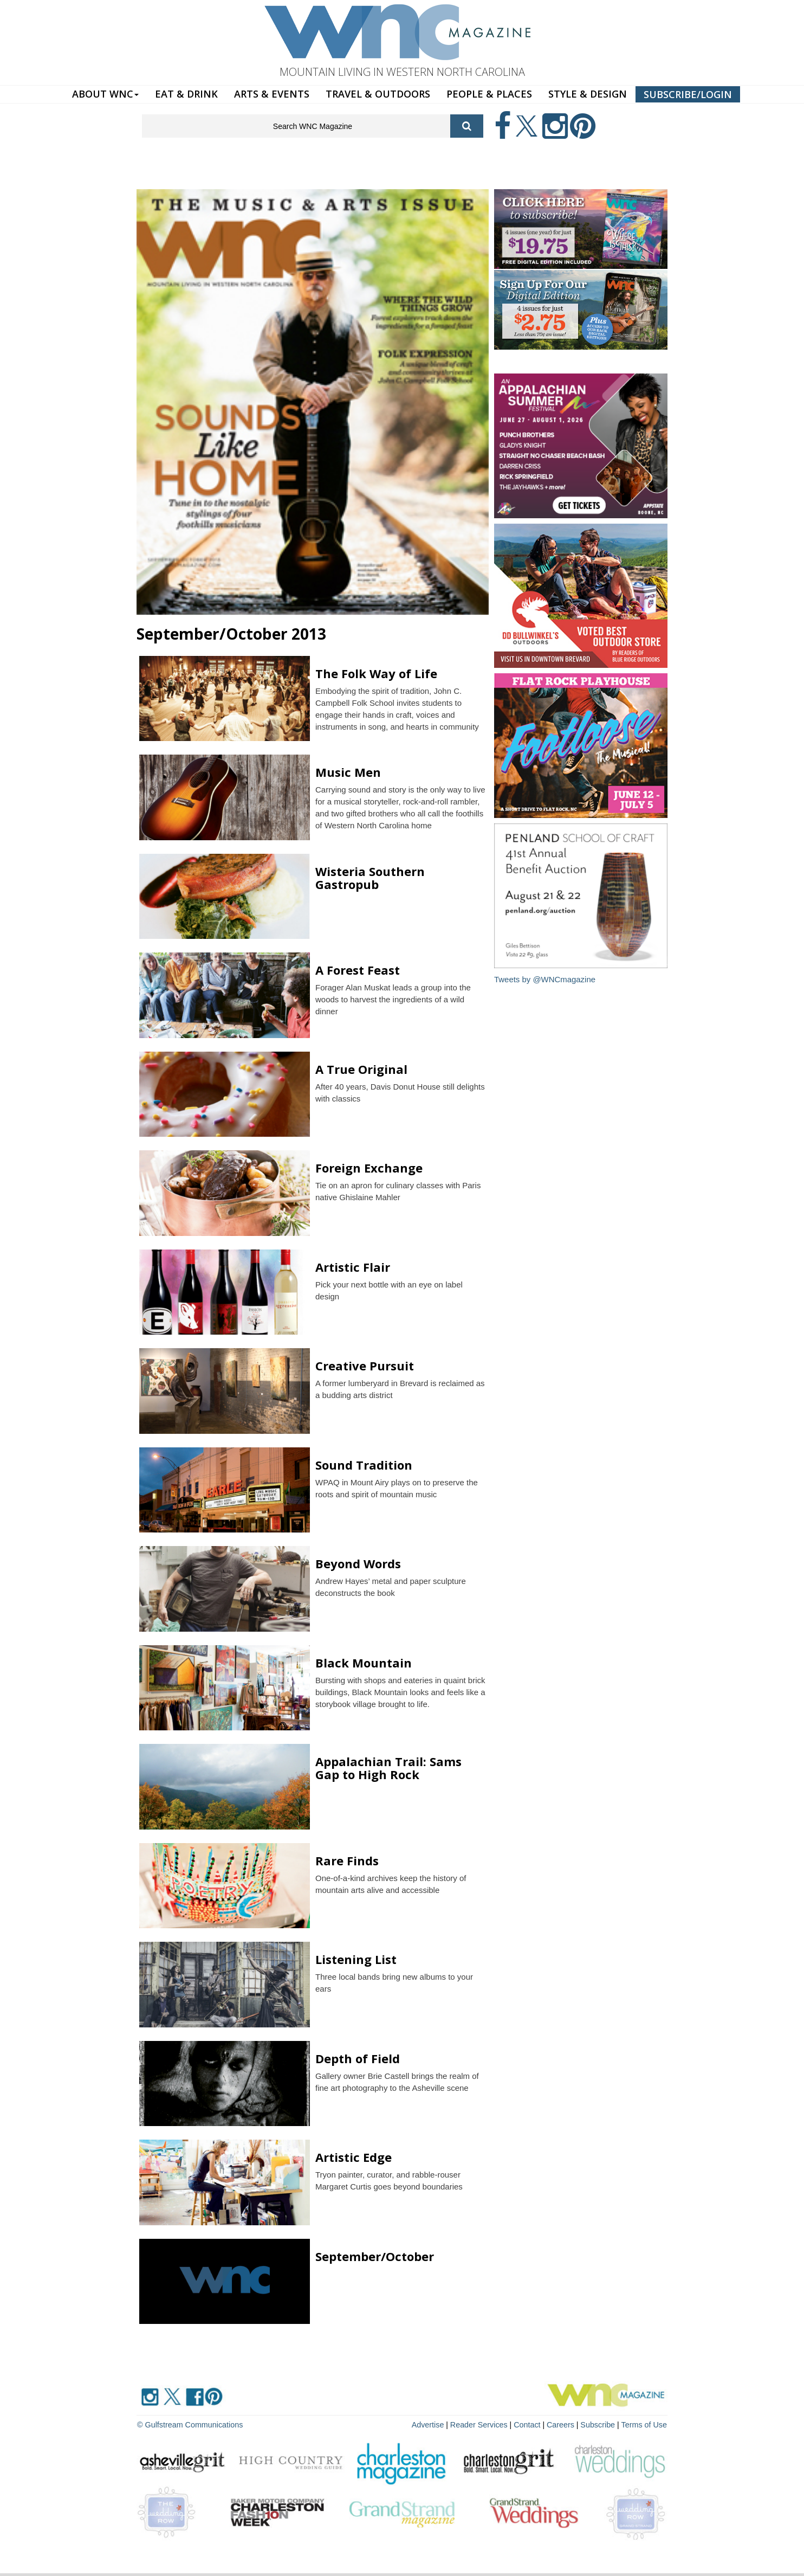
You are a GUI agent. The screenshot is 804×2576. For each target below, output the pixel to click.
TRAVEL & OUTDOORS (378, 93)
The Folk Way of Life (376, 673)
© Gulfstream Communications (189, 2424)
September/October (374, 2256)
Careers (562, 2424)
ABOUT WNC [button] (105, 93)
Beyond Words (358, 1563)
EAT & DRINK (186, 93)
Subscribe (600, 2424)
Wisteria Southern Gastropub (370, 877)
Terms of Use (645, 2424)
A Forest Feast (357, 970)
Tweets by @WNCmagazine (545, 979)
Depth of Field (357, 2058)
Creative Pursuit (364, 1365)
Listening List (356, 1959)
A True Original (361, 1069)
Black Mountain (363, 1662)
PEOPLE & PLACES (489, 93)
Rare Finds (347, 1860)
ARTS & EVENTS (271, 93)
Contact (530, 2424)
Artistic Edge (353, 2157)
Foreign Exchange (369, 1168)
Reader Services (483, 2424)
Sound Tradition (363, 1465)
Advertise (433, 2424)
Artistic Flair (352, 1267)
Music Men (348, 772)
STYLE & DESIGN (587, 93)
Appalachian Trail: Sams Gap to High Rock (388, 1767)
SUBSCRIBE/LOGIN (688, 94)
